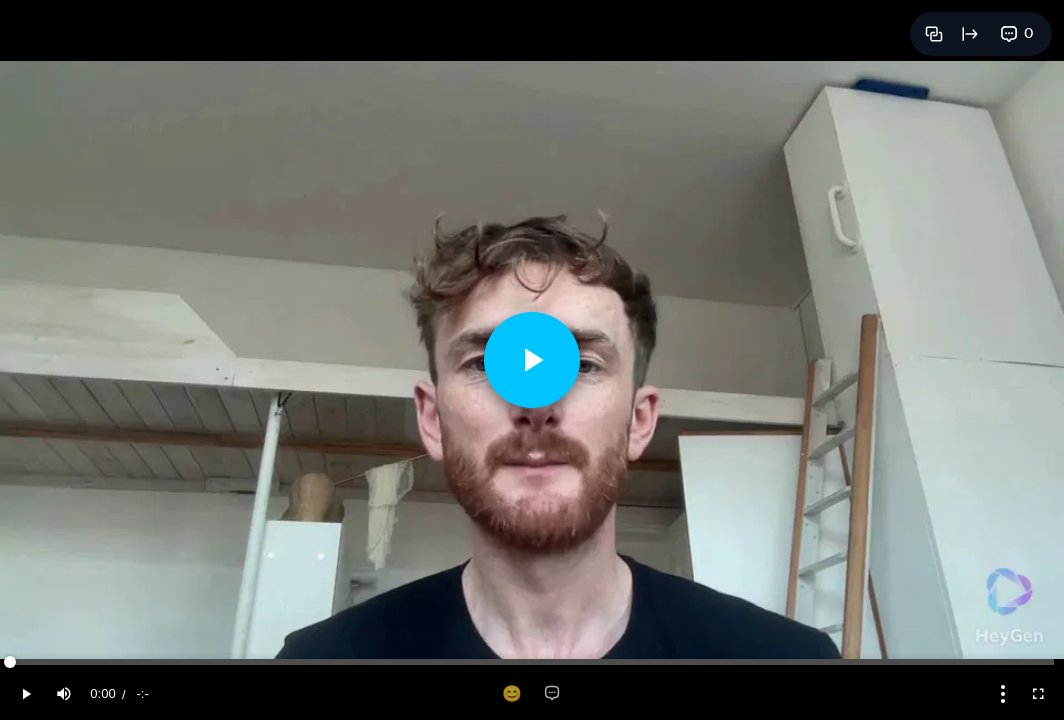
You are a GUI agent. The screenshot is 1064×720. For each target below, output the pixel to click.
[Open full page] (970, 34)
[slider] (532, 662)
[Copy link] (934, 34)
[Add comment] (552, 694)
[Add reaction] (512, 694)
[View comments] (1017, 34)
